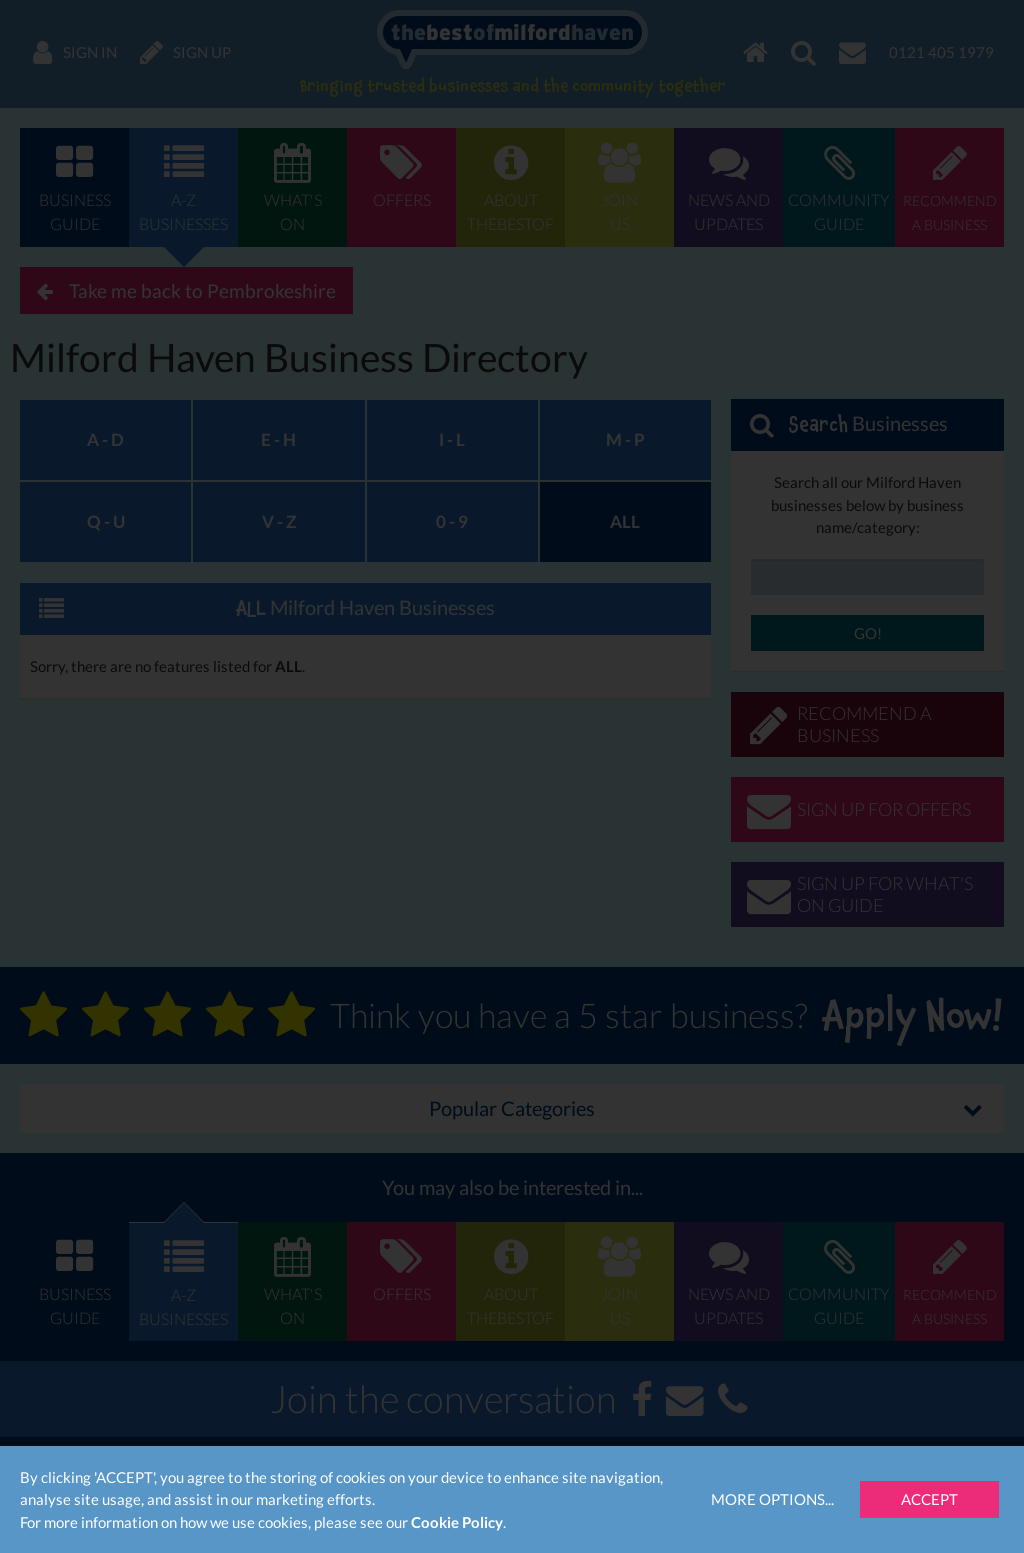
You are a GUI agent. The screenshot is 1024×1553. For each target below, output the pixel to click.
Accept (929, 1499)
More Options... (772, 1499)
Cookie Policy (457, 1522)
